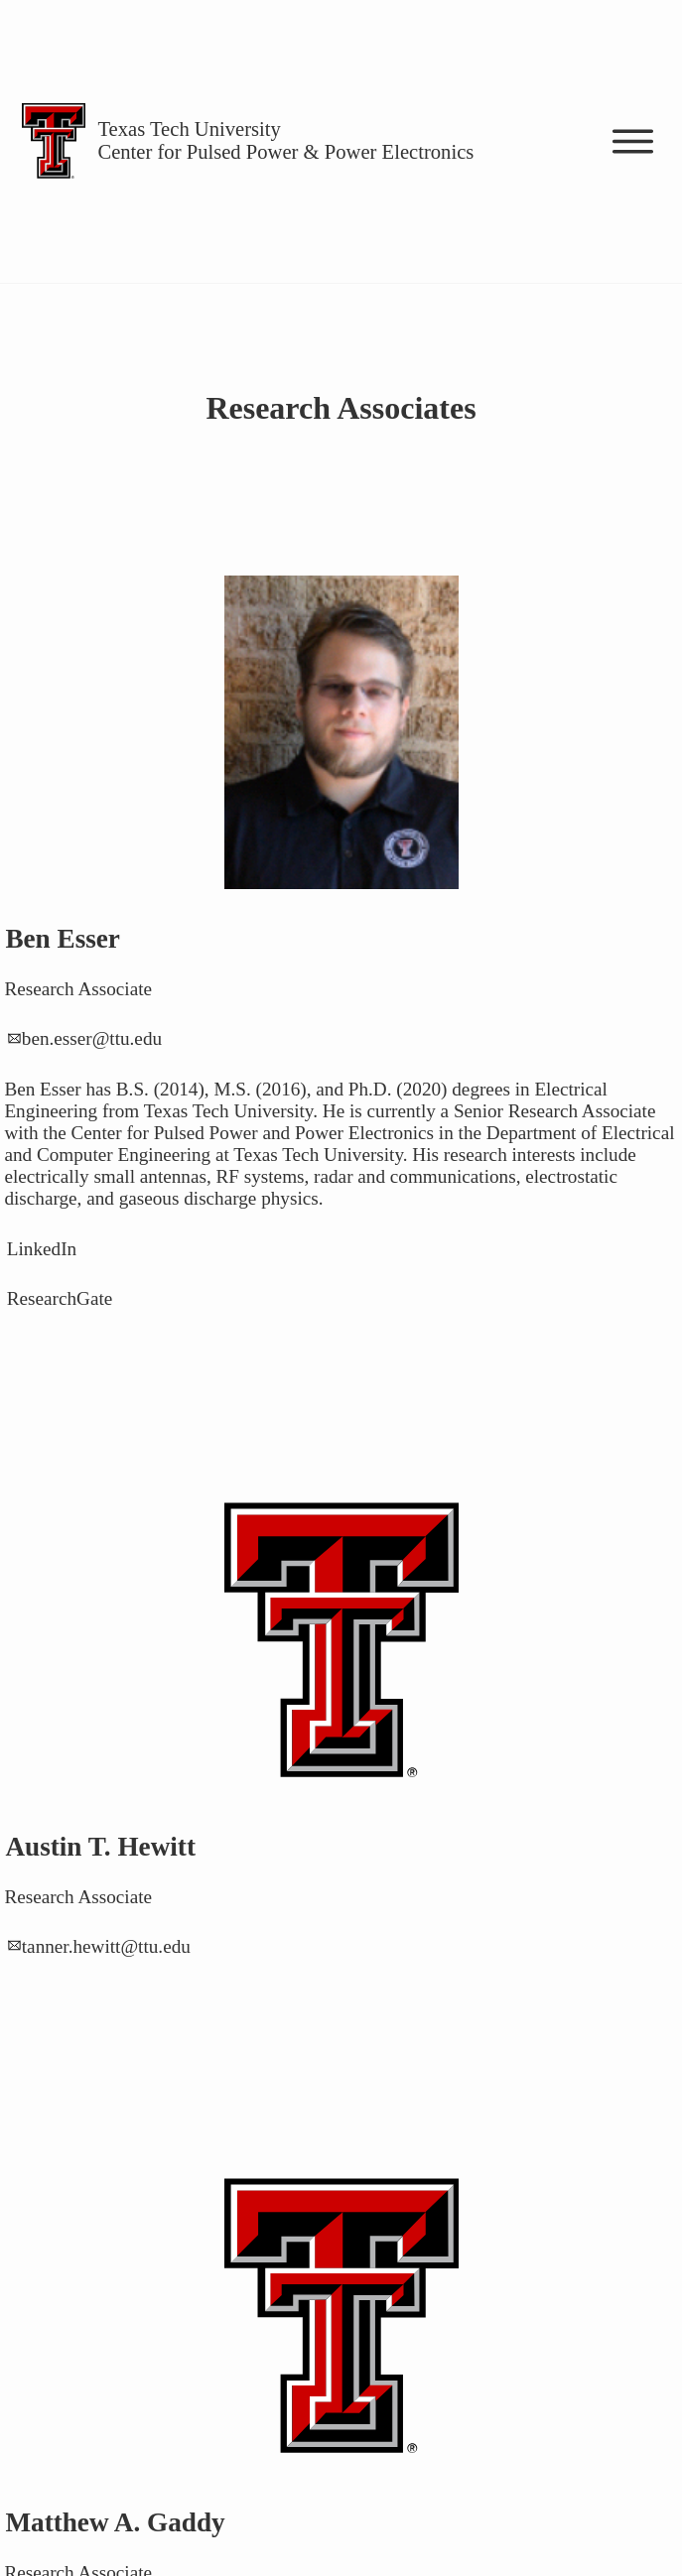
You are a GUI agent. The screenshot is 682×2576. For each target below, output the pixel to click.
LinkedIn (41, 1248)
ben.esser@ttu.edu (92, 1039)
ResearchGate (60, 1299)
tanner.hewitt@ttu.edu (106, 1946)
